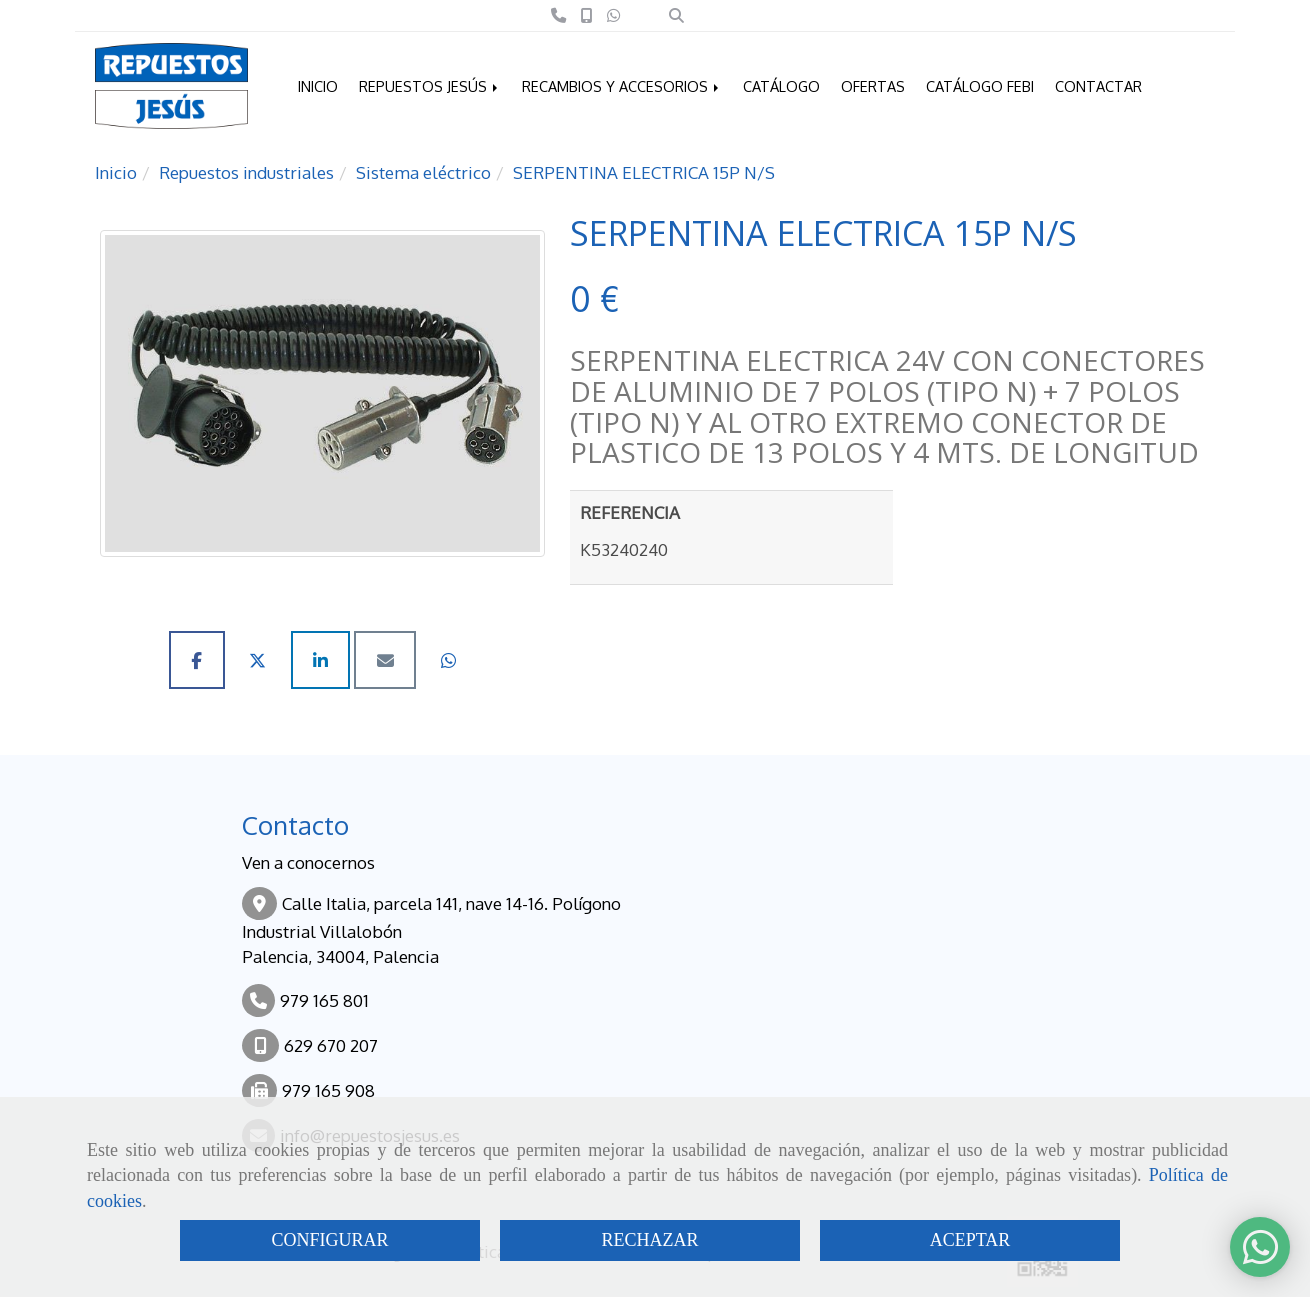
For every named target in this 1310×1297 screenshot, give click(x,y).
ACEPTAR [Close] (970, 1240)
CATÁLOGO (781, 86)
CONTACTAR (1098, 86)
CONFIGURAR (329, 1240)
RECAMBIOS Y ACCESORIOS (622, 86)
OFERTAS (873, 86)
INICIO (318, 86)
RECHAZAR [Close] (649, 1240)
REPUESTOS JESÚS (430, 86)
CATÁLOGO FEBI (980, 86)
